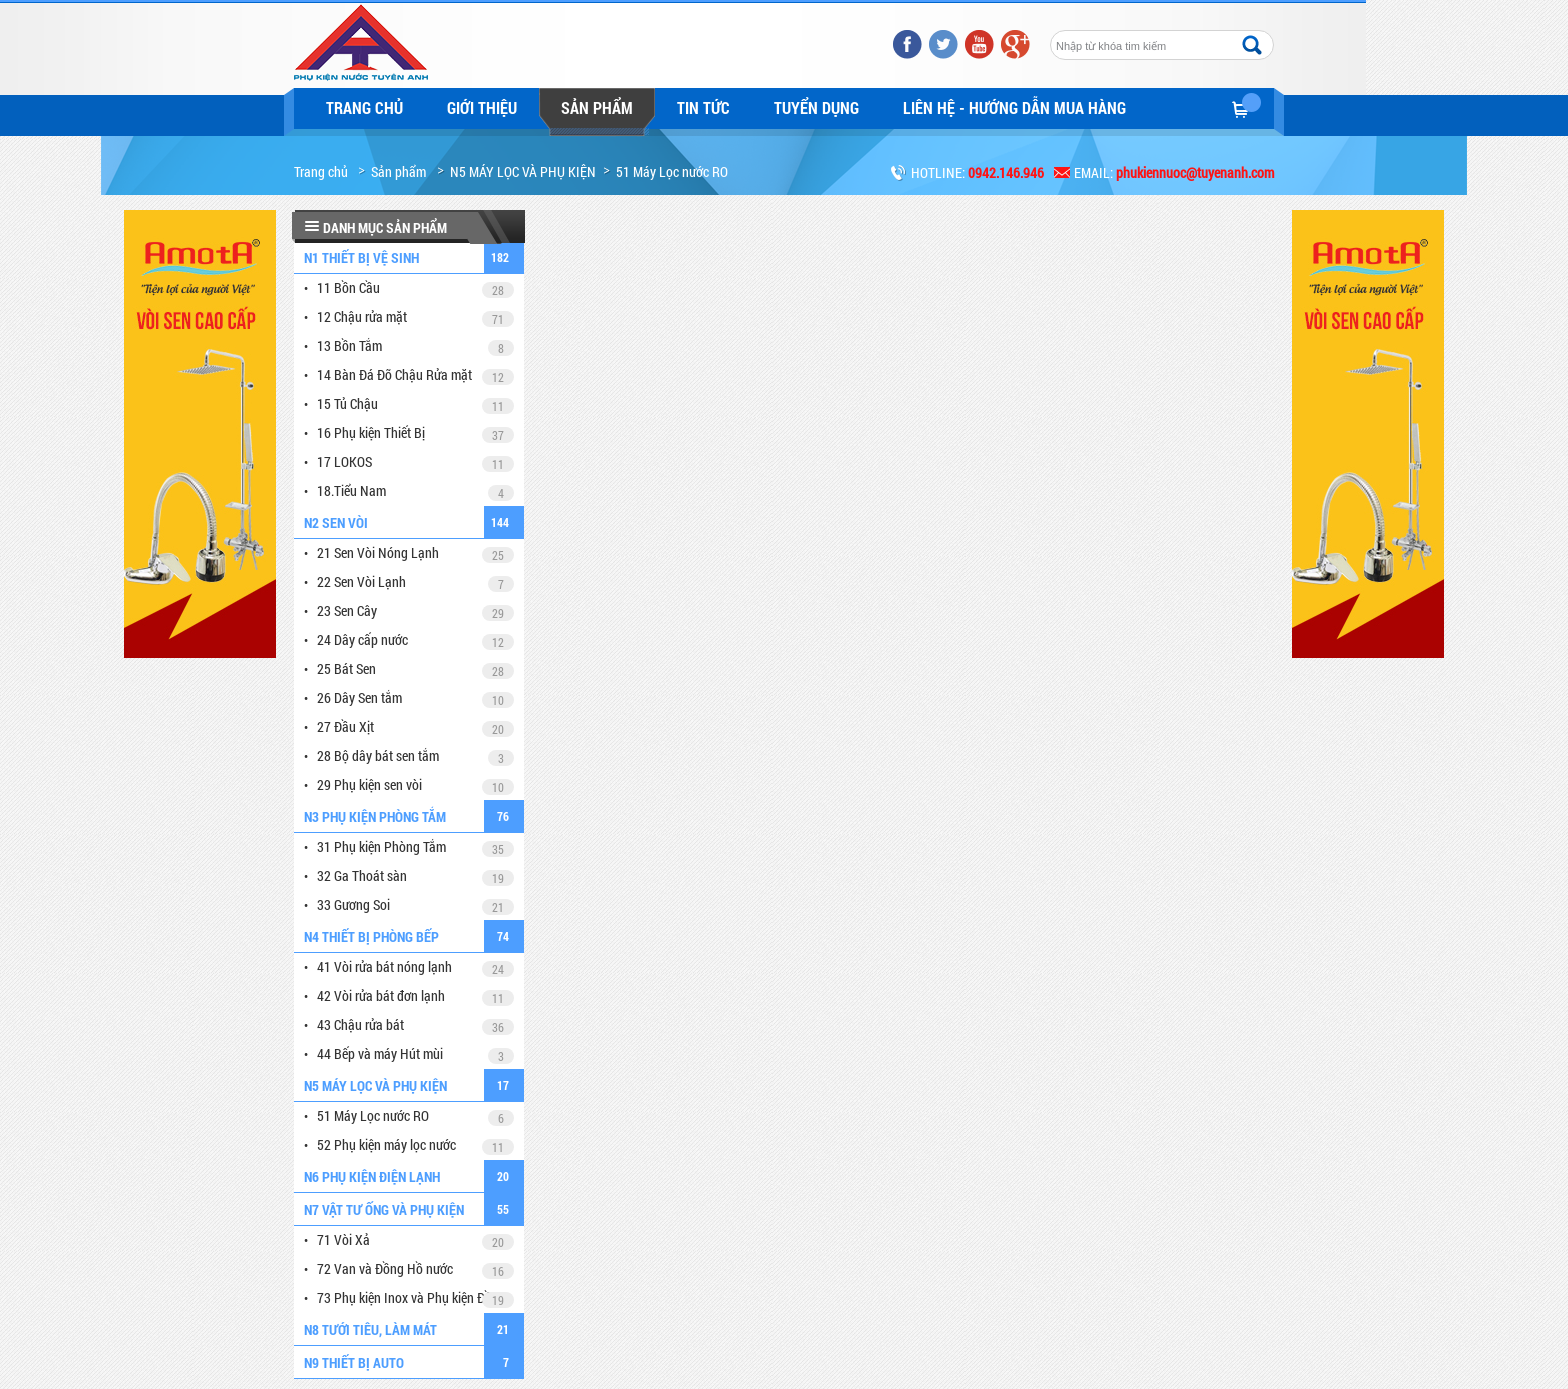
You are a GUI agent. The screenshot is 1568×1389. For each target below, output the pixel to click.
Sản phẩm (597, 107)
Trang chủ (364, 107)
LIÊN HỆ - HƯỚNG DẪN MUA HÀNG (1014, 107)
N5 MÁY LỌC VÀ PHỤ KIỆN (523, 171)
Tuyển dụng (816, 107)
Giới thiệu (482, 107)
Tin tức (703, 107)
